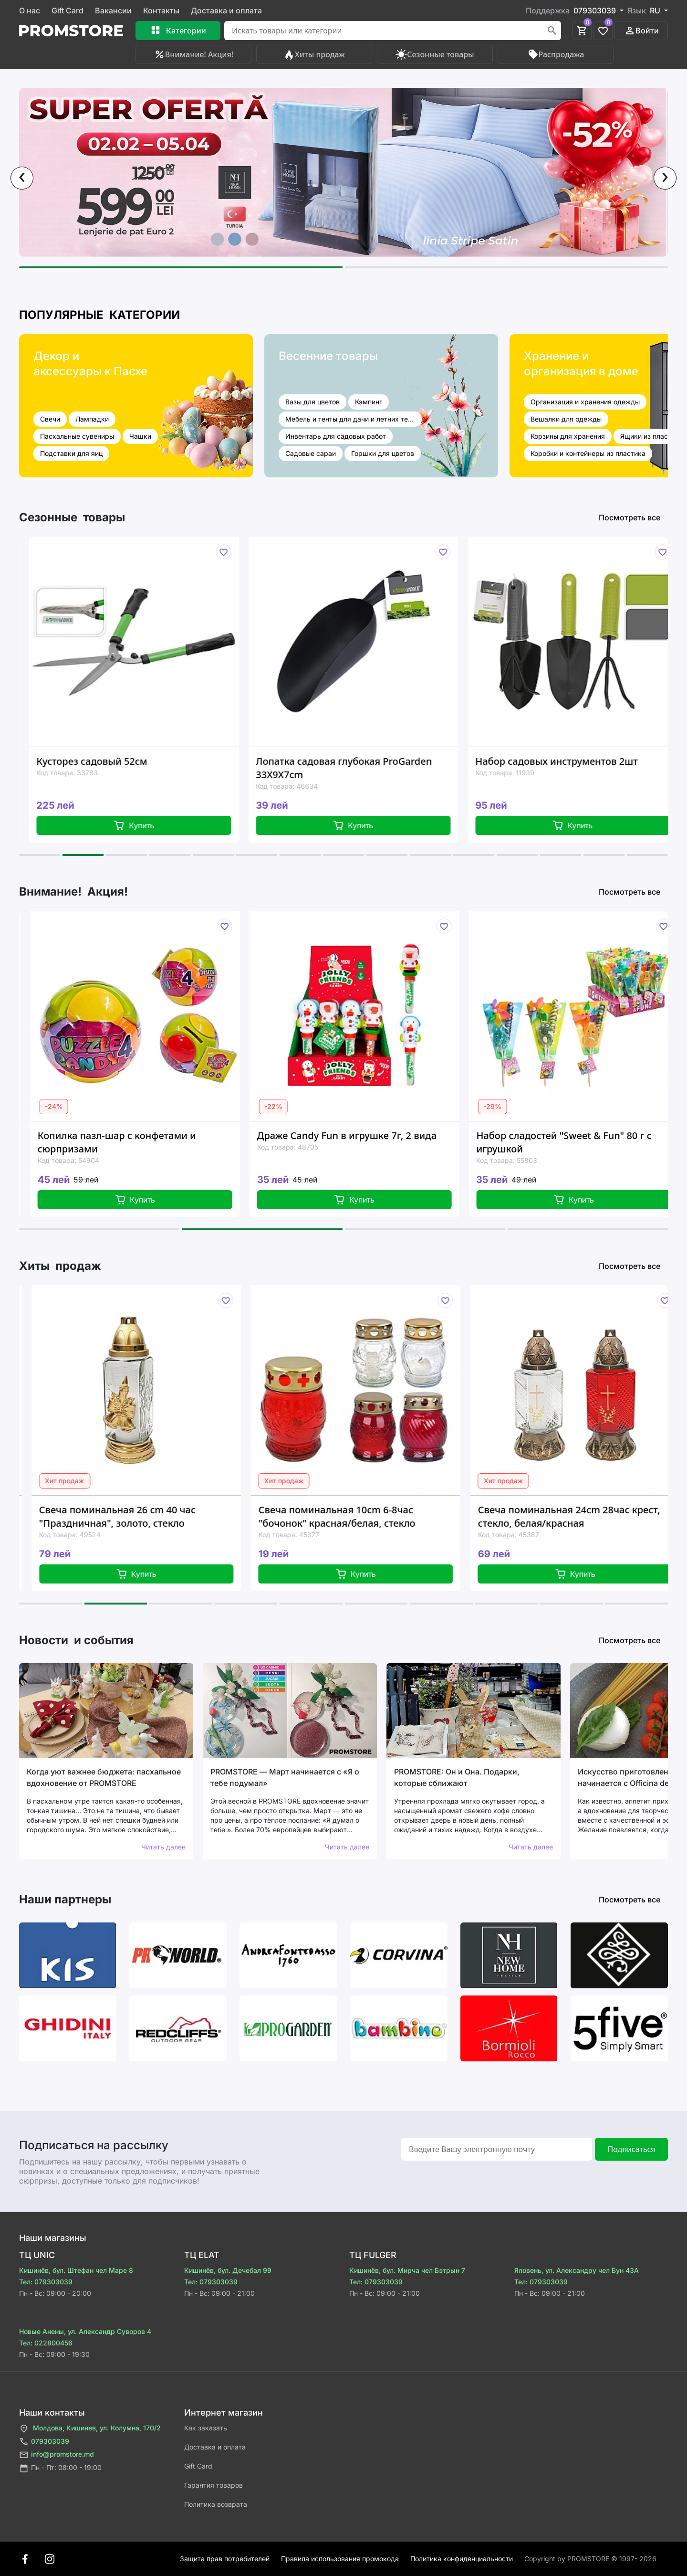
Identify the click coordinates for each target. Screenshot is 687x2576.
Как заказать (205, 2428)
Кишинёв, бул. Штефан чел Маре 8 (76, 2270)
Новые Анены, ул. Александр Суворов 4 (85, 2331)
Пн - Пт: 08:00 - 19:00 (60, 2468)
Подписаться (631, 2149)
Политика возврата (215, 2504)
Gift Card (67, 10)
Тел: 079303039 (46, 2282)
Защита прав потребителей (225, 2559)
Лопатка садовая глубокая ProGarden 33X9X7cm (363, 768)
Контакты (161, 10)
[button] (181, 267)
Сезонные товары (435, 54)
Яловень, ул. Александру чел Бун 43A (576, 2270)
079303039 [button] (595, 10)
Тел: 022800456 (46, 2343)
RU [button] (656, 10)
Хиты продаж (314, 54)
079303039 (44, 2442)
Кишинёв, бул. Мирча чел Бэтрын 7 (407, 2270)
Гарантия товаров (213, 2485)
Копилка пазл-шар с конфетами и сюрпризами (137, 1142)
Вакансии (113, 10)
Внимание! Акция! (193, 54)
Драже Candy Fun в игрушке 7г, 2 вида (367, 1135)
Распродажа (555, 54)
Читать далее (163, 1847)
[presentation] (21, 178)
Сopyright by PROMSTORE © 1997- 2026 (590, 2559)
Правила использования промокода (340, 2559)
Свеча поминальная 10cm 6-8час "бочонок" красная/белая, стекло (358, 1516)
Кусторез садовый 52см (110, 761)
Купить (153, 825)
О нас (29, 10)
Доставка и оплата (226, 10)
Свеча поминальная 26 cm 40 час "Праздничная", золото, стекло (139, 1516)
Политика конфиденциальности (461, 2559)
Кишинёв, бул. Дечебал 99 (227, 2270)
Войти (641, 30)
